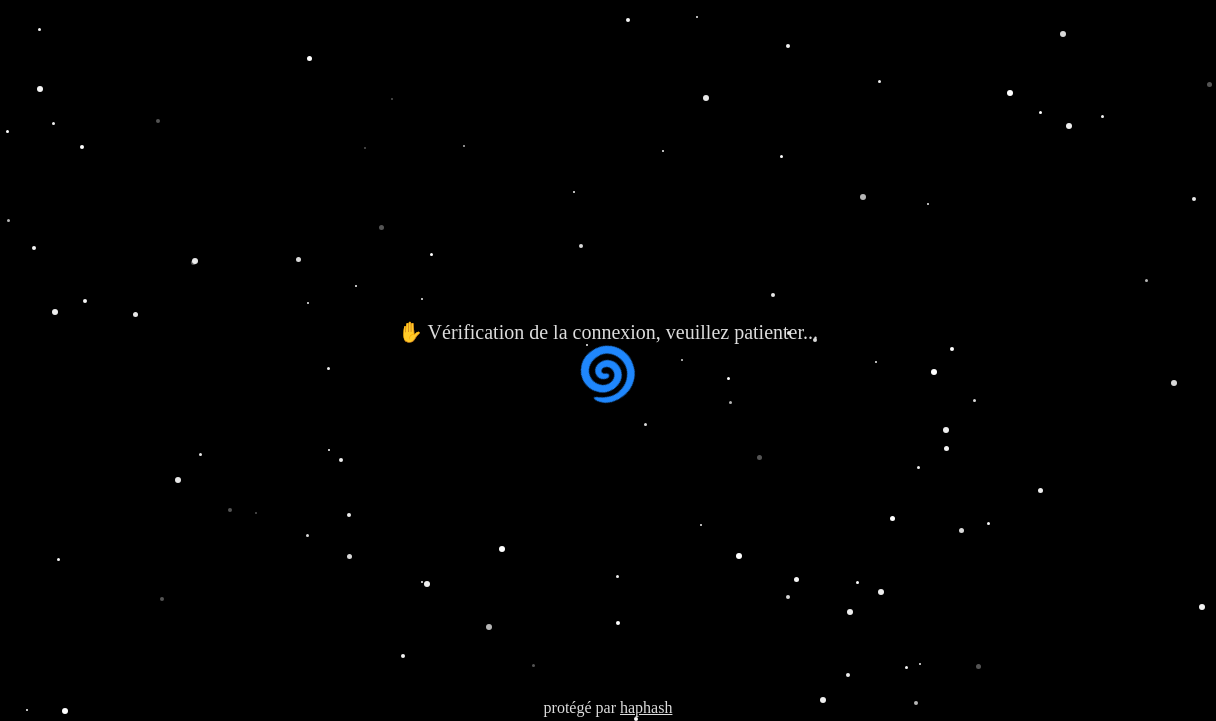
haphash (646, 707)
